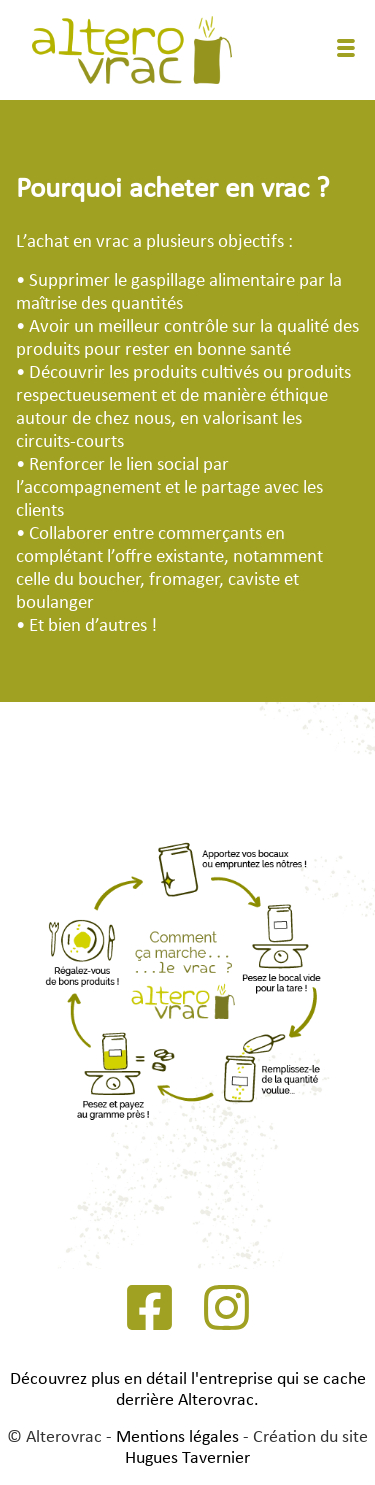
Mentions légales (177, 1437)
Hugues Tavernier (187, 1458)
